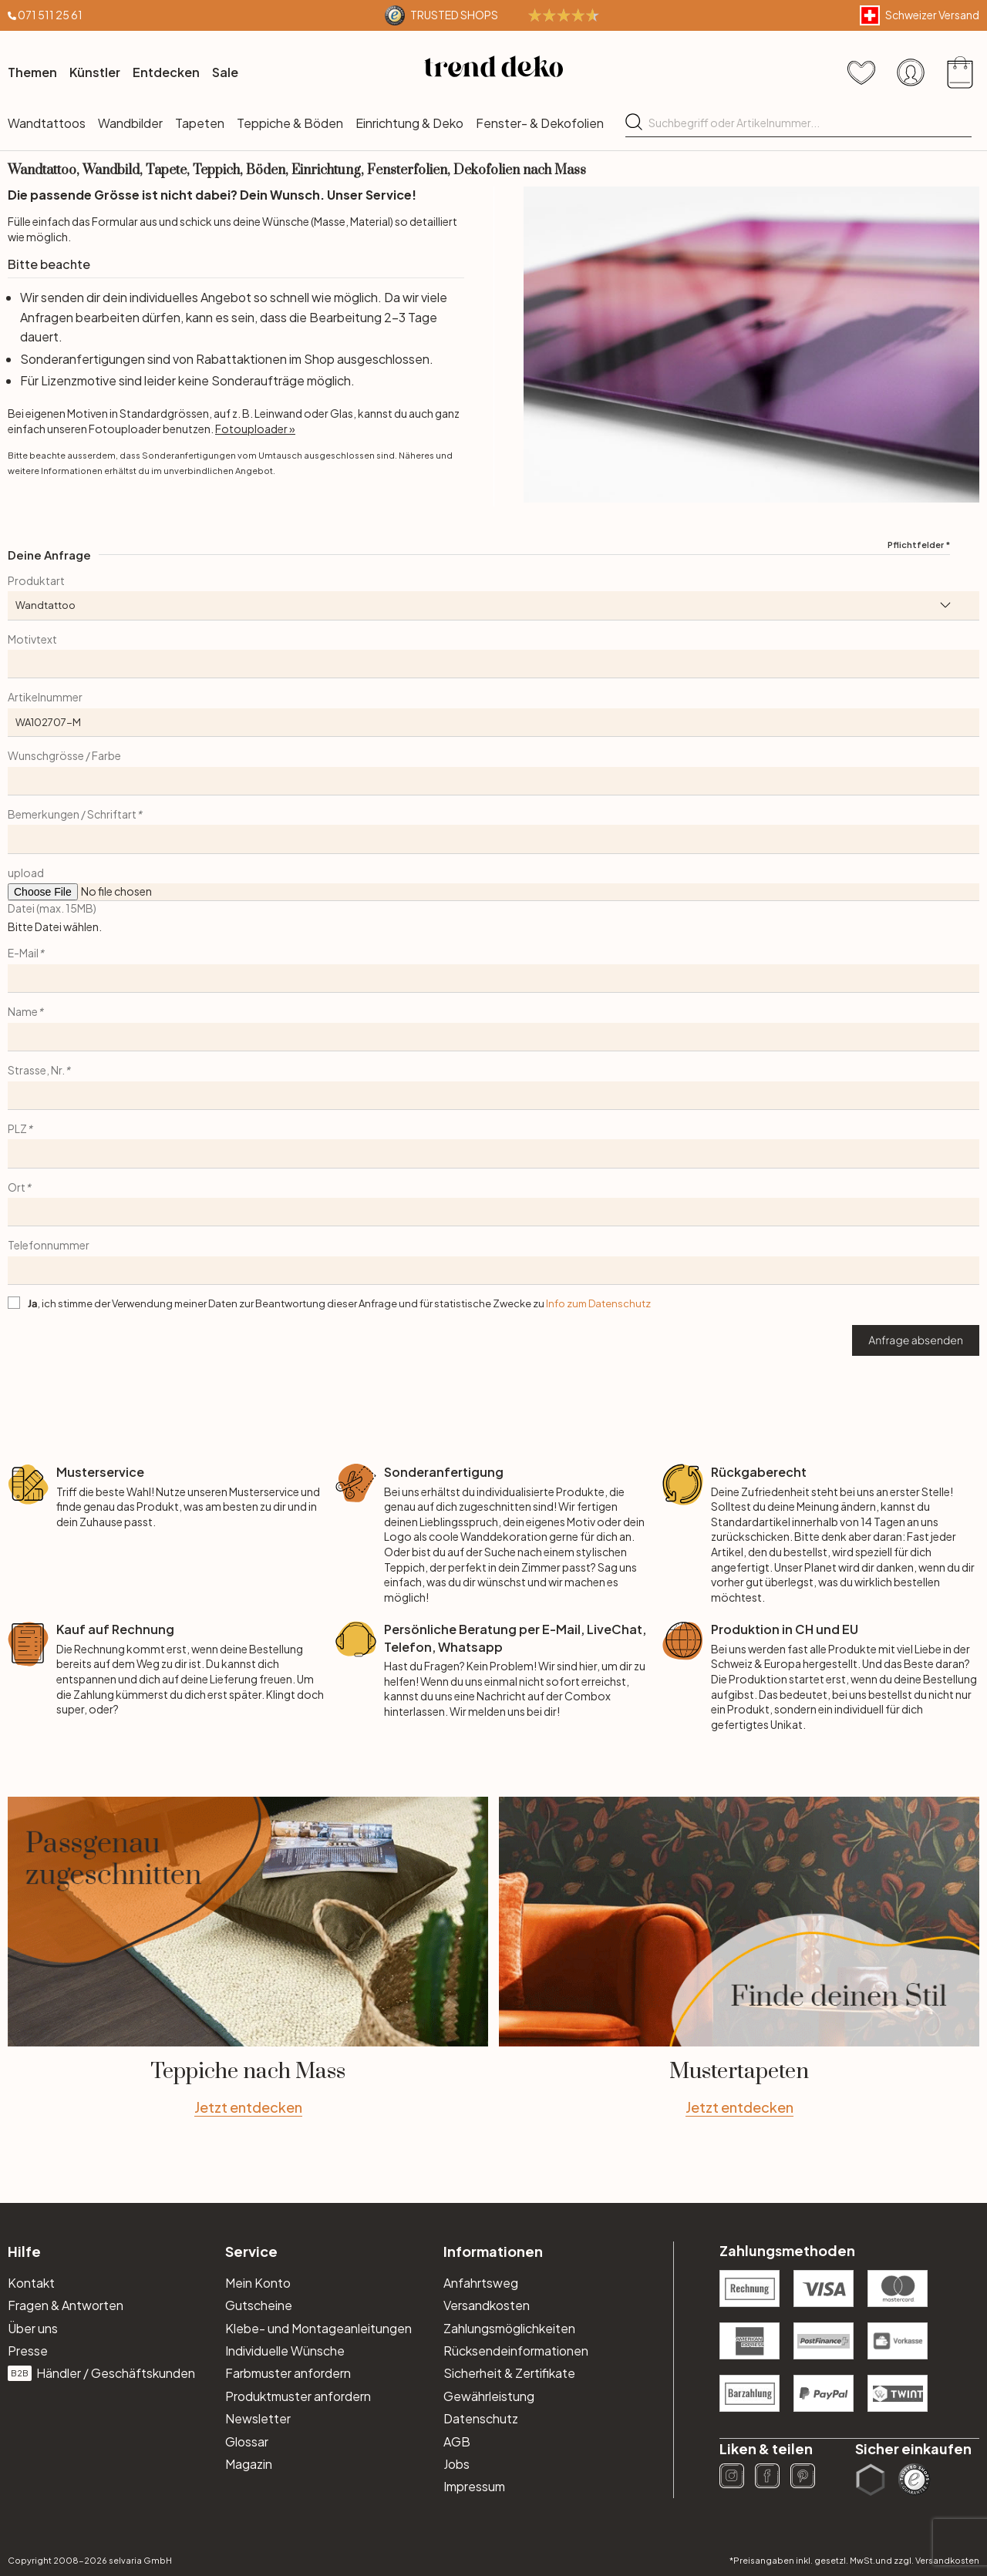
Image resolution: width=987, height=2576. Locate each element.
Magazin (248, 2464)
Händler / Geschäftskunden (101, 2373)
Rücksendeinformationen (515, 2350)
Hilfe (24, 2251)
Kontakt (31, 2283)
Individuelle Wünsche (285, 2350)
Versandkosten (486, 2305)
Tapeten (199, 123)
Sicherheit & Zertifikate (509, 2373)
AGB (456, 2441)
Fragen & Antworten (65, 2305)
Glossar (246, 2441)
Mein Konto (258, 2283)
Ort (19, 1187)
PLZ (20, 1128)
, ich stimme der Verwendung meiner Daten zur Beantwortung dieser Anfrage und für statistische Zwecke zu (339, 1303)
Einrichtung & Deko (409, 123)
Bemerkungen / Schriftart (75, 814)
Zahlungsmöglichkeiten (509, 2328)
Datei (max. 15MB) (52, 908)
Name (25, 1011)
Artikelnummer (45, 697)
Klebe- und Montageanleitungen (318, 2328)
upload (26, 872)
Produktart (36, 580)
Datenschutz (480, 2418)
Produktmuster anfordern (298, 2396)
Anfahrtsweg (480, 2283)
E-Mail (26, 953)
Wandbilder (130, 123)
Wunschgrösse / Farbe (64, 755)
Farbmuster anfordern (288, 2373)
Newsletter (258, 2418)
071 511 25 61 (50, 15)
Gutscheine (258, 2305)
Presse (28, 2350)
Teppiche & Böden (290, 123)
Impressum (474, 2486)
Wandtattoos (47, 123)
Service (251, 2251)
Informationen (493, 2251)
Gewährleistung (488, 2396)
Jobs (456, 2464)
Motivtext (32, 639)
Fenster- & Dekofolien (540, 123)
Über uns (33, 2328)
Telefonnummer (48, 1245)
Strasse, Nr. (39, 1070)
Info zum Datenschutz (598, 1303)
